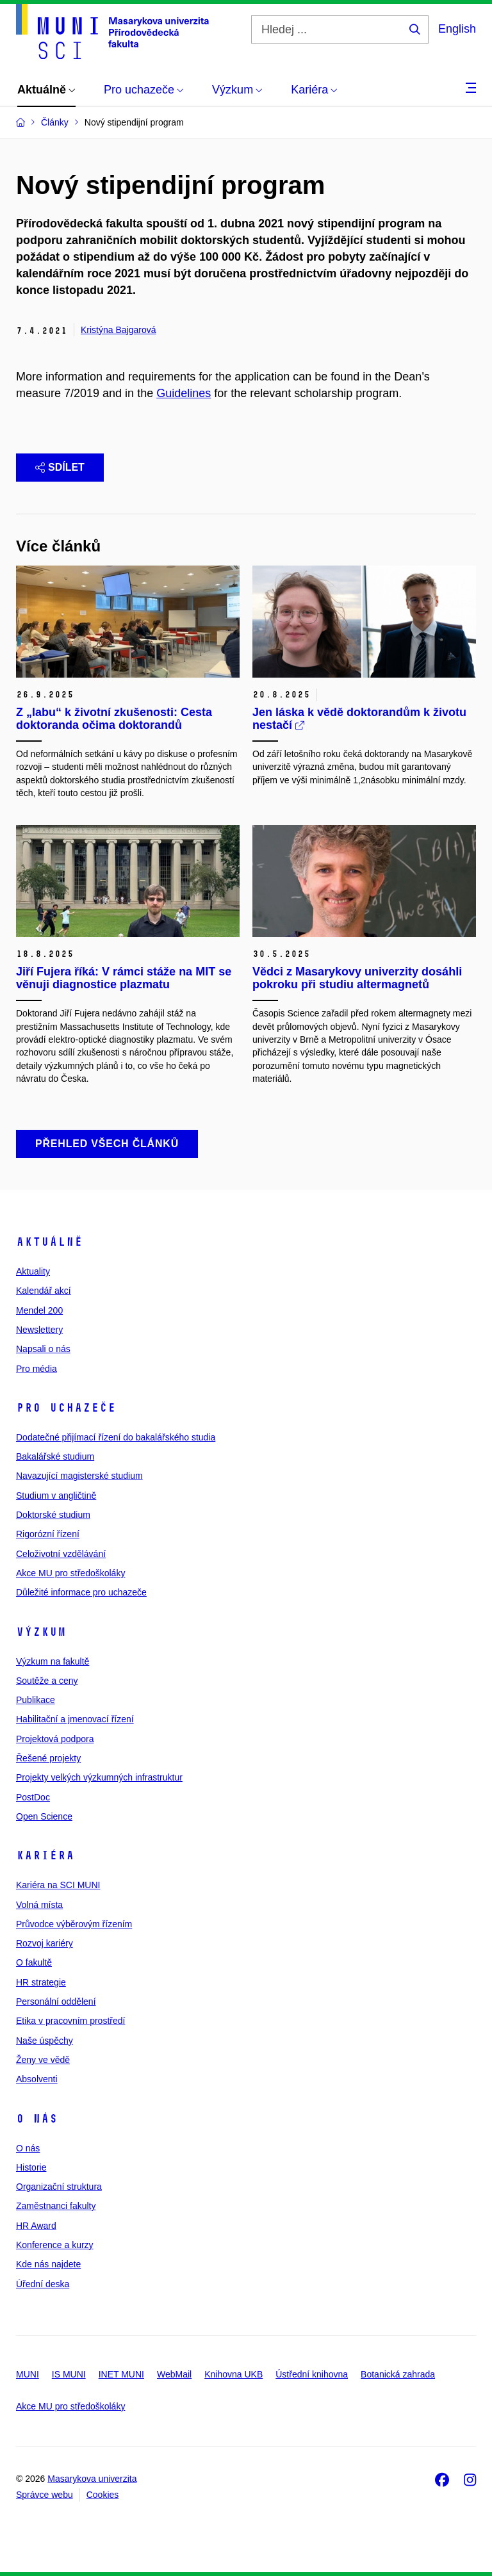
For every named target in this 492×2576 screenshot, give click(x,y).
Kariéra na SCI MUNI (58, 1885)
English (457, 28)
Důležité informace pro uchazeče (81, 1592)
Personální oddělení (56, 2001)
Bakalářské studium (55, 1456)
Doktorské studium (53, 1515)
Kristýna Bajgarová (118, 330)
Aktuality (33, 1271)
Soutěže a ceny (47, 1680)
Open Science (44, 1816)
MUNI (27, 2374)
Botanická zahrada (398, 2374)
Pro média (36, 1369)
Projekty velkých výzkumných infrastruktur (99, 1777)
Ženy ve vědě (43, 2060)
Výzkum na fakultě (52, 1661)
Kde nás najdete (48, 2264)
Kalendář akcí (43, 1290)
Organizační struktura (59, 2186)
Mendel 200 (39, 1310)
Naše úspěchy (44, 2040)
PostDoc (33, 1797)
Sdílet (60, 467)
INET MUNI (121, 2374)
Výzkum (41, 1632)
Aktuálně (49, 1242)
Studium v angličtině (56, 1495)
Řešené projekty (48, 1758)
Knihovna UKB (233, 2374)
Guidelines (183, 393)
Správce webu (44, 2495)
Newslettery (39, 1330)
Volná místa (39, 1905)
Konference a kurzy (55, 2245)
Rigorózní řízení (47, 1534)
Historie (31, 2167)
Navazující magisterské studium (79, 1476)
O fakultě (34, 1962)
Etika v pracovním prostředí (70, 2021)
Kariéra (45, 1855)
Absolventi (37, 2079)
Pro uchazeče (66, 1408)
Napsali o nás (43, 1349)
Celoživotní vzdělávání (61, 1554)
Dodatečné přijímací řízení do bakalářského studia (115, 1437)
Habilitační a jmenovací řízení (75, 1719)
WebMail (174, 2374)
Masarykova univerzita (91, 2479)
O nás (37, 2119)
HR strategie (41, 1982)
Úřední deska (42, 2284)
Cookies (102, 2495)
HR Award (36, 2226)
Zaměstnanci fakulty (56, 2206)
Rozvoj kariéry (44, 1943)
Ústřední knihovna (311, 2374)
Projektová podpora (55, 1739)
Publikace (35, 1700)
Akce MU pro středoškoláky (70, 1573)
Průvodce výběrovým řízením (74, 1924)
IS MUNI (69, 2374)
